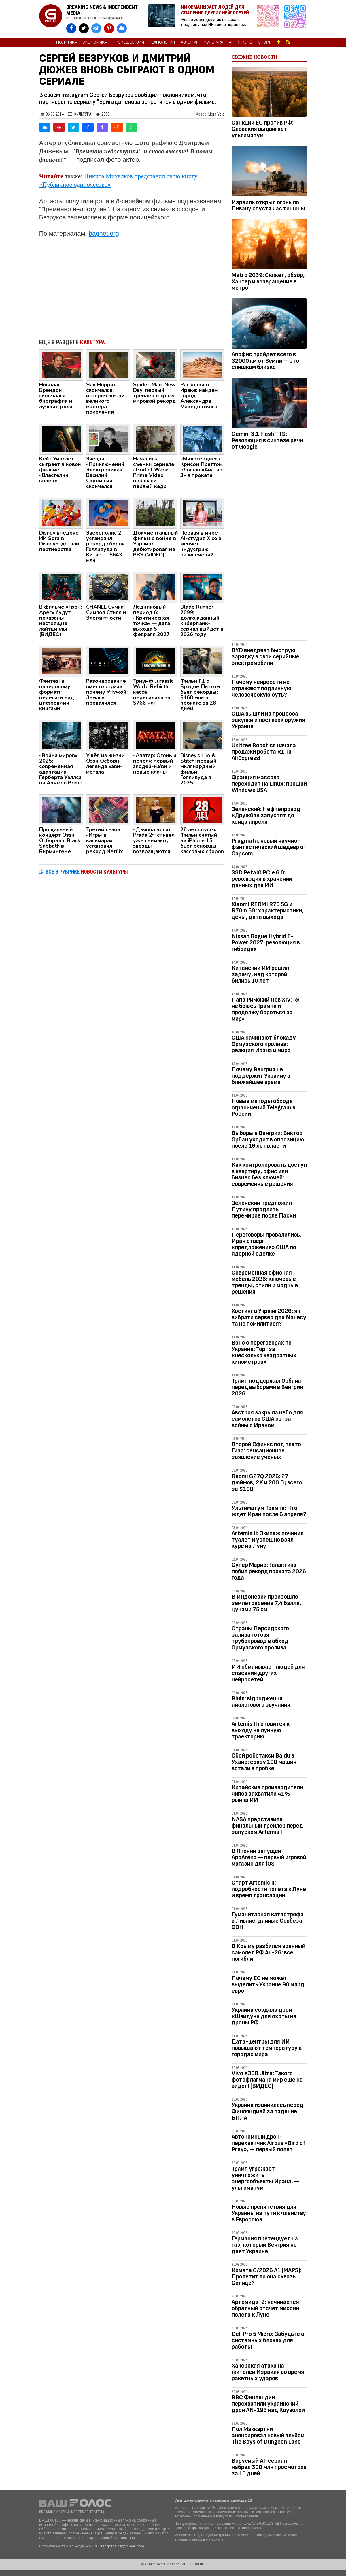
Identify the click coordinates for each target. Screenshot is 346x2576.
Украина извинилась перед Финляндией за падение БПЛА (267, 2111)
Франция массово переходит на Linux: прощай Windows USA (269, 784)
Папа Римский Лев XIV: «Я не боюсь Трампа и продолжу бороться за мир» (266, 1009)
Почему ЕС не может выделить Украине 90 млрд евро (268, 1984)
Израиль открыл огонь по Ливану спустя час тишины (268, 205)
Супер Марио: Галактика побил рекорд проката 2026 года (269, 1571)
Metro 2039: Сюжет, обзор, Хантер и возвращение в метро (268, 281)
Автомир (189, 42)
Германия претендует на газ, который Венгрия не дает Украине (265, 2245)
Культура (213, 42)
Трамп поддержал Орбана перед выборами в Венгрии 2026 (267, 1387)
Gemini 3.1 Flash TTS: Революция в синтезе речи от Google (267, 440)
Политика (66, 42)
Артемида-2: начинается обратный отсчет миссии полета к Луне (265, 2308)
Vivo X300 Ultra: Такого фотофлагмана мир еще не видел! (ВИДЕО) (267, 2079)
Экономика (95, 42)
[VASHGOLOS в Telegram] (96, 28)
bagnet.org (104, 233)
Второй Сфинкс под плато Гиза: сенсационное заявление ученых (266, 1450)
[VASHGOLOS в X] (84, 28)
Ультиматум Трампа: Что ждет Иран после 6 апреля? (269, 1511)
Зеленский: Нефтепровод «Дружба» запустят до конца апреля (266, 815)
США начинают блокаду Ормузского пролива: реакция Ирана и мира (264, 1044)
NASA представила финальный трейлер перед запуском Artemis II (267, 1825)
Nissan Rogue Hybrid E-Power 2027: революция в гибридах (266, 942)
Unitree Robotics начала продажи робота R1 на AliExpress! (264, 752)
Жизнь (245, 42)
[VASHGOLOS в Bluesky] (122, 28)
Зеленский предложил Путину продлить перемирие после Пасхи (264, 1209)
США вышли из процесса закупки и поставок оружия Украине (268, 720)
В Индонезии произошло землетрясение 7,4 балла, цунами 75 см (266, 1603)
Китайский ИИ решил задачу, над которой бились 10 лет (260, 974)
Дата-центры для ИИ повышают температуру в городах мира (267, 2048)
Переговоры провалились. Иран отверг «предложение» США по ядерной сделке (266, 1244)
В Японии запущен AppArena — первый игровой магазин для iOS (269, 1857)
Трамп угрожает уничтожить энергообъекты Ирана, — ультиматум (265, 2178)
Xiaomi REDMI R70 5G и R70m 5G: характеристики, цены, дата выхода (268, 910)
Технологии (162, 42)
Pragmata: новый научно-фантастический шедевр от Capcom (269, 847)
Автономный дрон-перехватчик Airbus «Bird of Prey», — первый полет (268, 2143)
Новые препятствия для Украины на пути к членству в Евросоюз (269, 2213)
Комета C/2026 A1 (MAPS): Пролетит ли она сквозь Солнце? (267, 2276)
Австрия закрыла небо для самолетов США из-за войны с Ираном (267, 1419)
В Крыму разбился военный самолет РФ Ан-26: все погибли (268, 1952)
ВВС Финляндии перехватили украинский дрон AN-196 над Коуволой (268, 2404)
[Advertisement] (132, 283)
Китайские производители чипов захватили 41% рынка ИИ (267, 1793)
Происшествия (128, 42)
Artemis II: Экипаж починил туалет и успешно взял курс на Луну (268, 1539)
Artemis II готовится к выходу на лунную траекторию (261, 1730)
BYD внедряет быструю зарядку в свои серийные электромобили (265, 656)
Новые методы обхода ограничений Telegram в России (263, 1107)
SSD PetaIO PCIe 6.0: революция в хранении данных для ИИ (262, 879)
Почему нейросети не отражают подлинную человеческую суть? (262, 688)
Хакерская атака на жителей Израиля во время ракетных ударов (268, 2372)
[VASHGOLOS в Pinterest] (109, 28)
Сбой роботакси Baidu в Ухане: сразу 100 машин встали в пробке (264, 1762)
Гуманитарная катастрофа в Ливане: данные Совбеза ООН (268, 1921)
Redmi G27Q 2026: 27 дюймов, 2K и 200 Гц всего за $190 (267, 1482)
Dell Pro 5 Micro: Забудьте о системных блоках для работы (268, 2340)
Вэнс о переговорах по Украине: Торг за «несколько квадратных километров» (264, 1352)
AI (230, 42)
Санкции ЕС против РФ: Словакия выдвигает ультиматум (263, 129)
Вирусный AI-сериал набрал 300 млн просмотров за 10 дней (269, 2467)
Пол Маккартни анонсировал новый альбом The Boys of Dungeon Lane (268, 2435)
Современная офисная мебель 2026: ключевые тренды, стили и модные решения (265, 1282)
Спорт (264, 42)
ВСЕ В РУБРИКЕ (87, 872)
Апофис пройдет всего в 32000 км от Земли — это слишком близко (265, 361)
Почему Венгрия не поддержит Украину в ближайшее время (261, 1076)
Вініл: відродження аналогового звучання (261, 1702)
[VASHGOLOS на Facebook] (71, 28)
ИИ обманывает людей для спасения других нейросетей (268, 1673)
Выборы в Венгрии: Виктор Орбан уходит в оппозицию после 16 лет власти (268, 1139)
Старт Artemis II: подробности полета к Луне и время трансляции (269, 1889)
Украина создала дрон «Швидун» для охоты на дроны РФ (264, 2016)
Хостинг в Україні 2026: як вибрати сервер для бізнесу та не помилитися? (269, 1317)
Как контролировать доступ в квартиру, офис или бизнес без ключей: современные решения (269, 1174)
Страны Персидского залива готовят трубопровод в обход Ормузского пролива (260, 1638)
